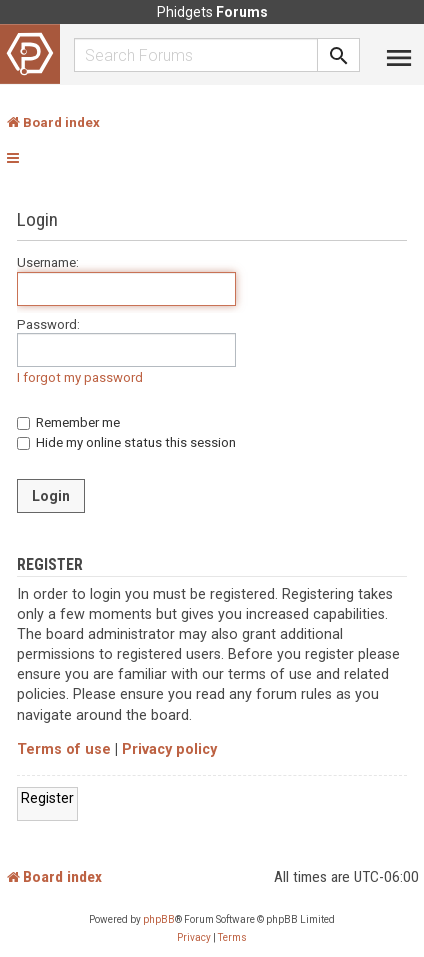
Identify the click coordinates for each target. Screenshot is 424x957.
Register (47, 798)
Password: (48, 324)
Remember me (68, 422)
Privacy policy (169, 749)
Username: (48, 262)
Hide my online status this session (126, 442)
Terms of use (64, 749)
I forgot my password (80, 377)
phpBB (159, 919)
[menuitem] (194, 938)
